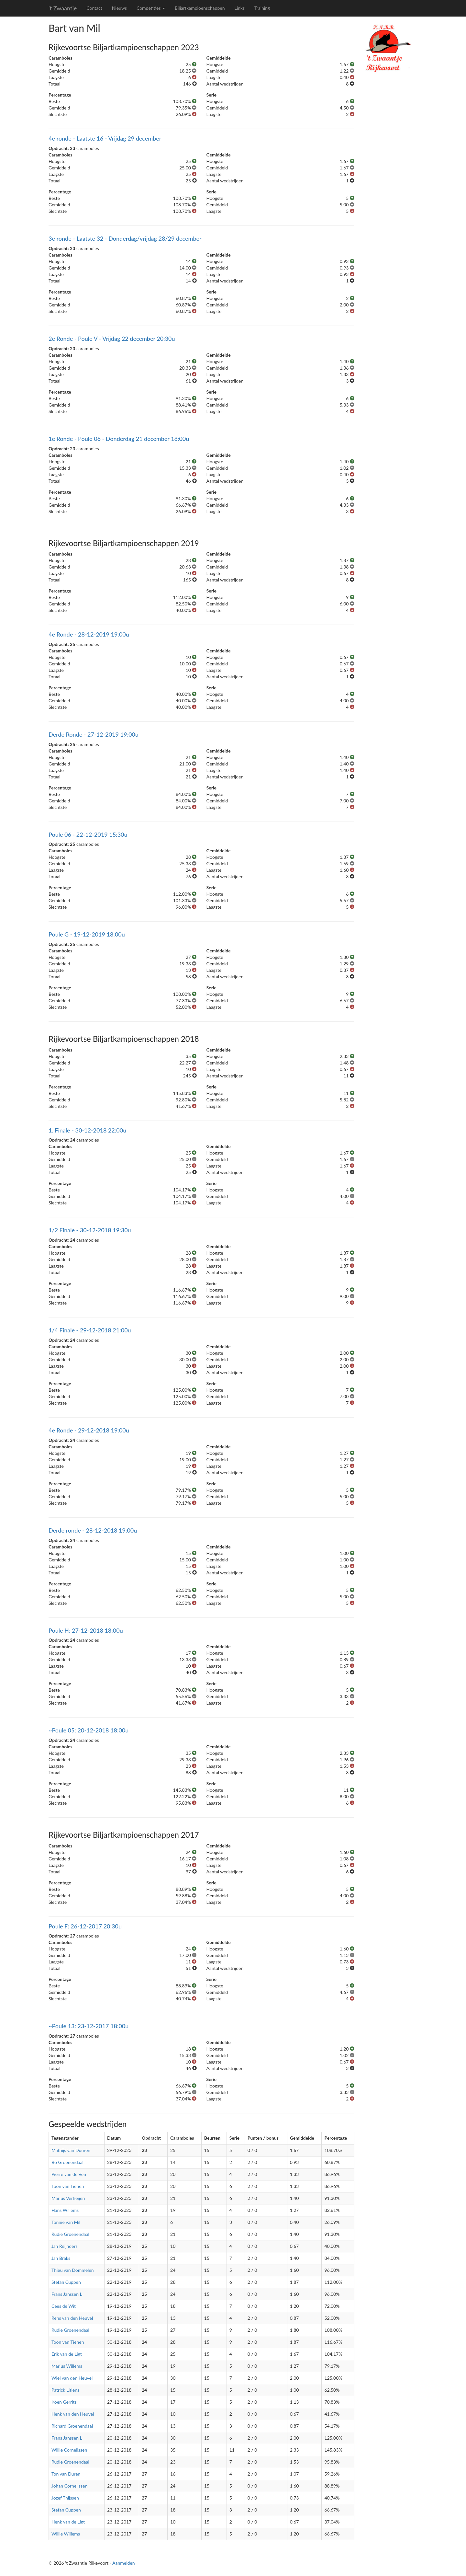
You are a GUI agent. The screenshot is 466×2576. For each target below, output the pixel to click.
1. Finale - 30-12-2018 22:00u (87, 1130)
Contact (94, 8)
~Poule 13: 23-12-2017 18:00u (88, 2026)
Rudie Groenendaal (70, 2234)
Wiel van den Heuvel (72, 2378)
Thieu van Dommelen (72, 2270)
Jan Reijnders (64, 2246)
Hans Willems (65, 2210)
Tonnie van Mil (65, 2222)
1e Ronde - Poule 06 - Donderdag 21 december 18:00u (119, 438)
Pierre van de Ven (68, 2174)
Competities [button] (151, 8)
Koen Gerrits (64, 2402)
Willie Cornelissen (69, 2450)
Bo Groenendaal (67, 2162)
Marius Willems (66, 2366)
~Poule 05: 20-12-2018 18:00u (88, 1730)
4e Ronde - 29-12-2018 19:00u (89, 1430)
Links (239, 8)
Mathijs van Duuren (70, 2150)
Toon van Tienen (67, 2186)
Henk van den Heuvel (72, 2414)
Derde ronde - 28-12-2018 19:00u (93, 1530)
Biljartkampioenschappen (200, 8)
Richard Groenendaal (72, 2426)
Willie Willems (65, 2533)
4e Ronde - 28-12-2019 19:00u (89, 634)
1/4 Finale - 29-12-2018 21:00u (90, 1330)
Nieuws (119, 8)
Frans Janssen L (66, 2294)
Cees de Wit (63, 2306)
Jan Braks (60, 2258)
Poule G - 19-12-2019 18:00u (87, 934)
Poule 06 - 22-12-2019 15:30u (88, 834)
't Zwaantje (63, 8)
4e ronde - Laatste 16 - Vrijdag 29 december (105, 138)
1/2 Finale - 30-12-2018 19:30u (90, 1230)
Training (262, 8)
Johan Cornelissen (69, 2486)
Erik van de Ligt (66, 2354)
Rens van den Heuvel (72, 2318)
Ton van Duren (65, 2474)
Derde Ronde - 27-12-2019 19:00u (94, 734)
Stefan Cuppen (66, 2282)
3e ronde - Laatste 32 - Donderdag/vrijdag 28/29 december (125, 238)
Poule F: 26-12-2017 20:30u (85, 1926)
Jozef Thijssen (65, 2498)
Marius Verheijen (68, 2198)
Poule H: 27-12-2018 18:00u (86, 1630)
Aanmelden (123, 2563)
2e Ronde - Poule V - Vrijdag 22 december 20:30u (112, 338)
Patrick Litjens (65, 2390)
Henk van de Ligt (68, 2521)
